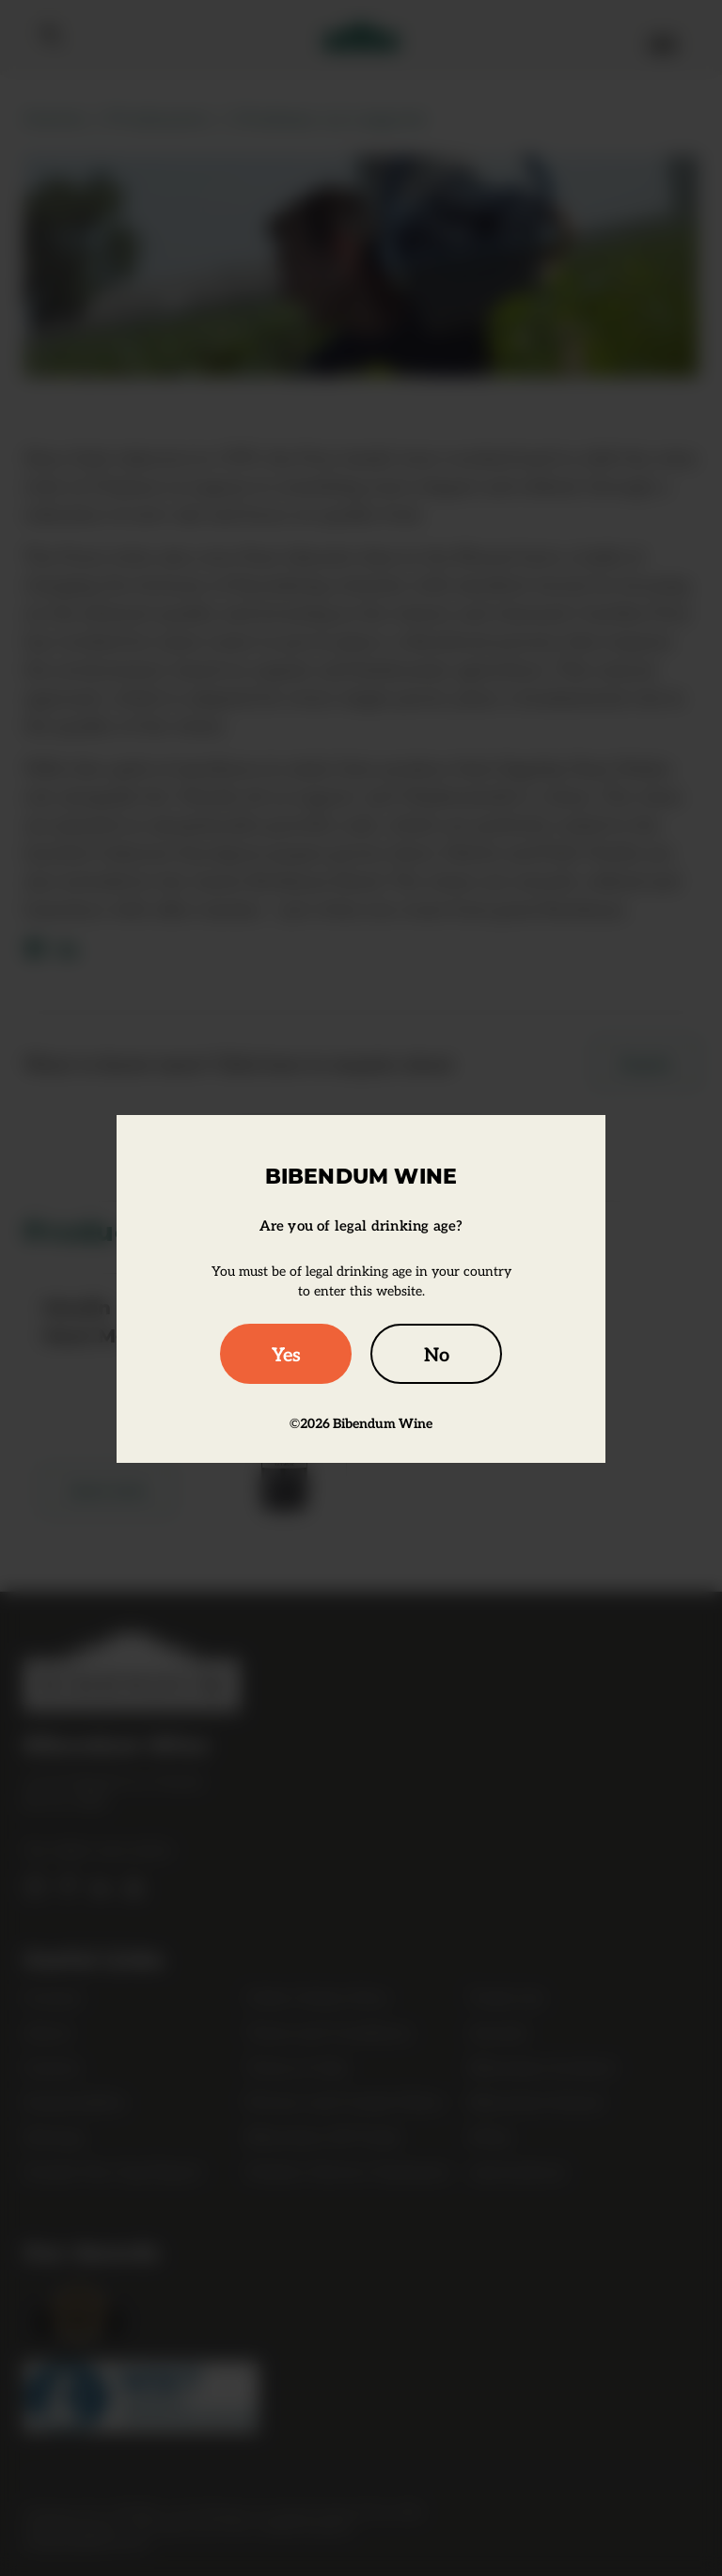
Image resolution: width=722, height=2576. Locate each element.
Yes (286, 1353)
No (436, 1353)
